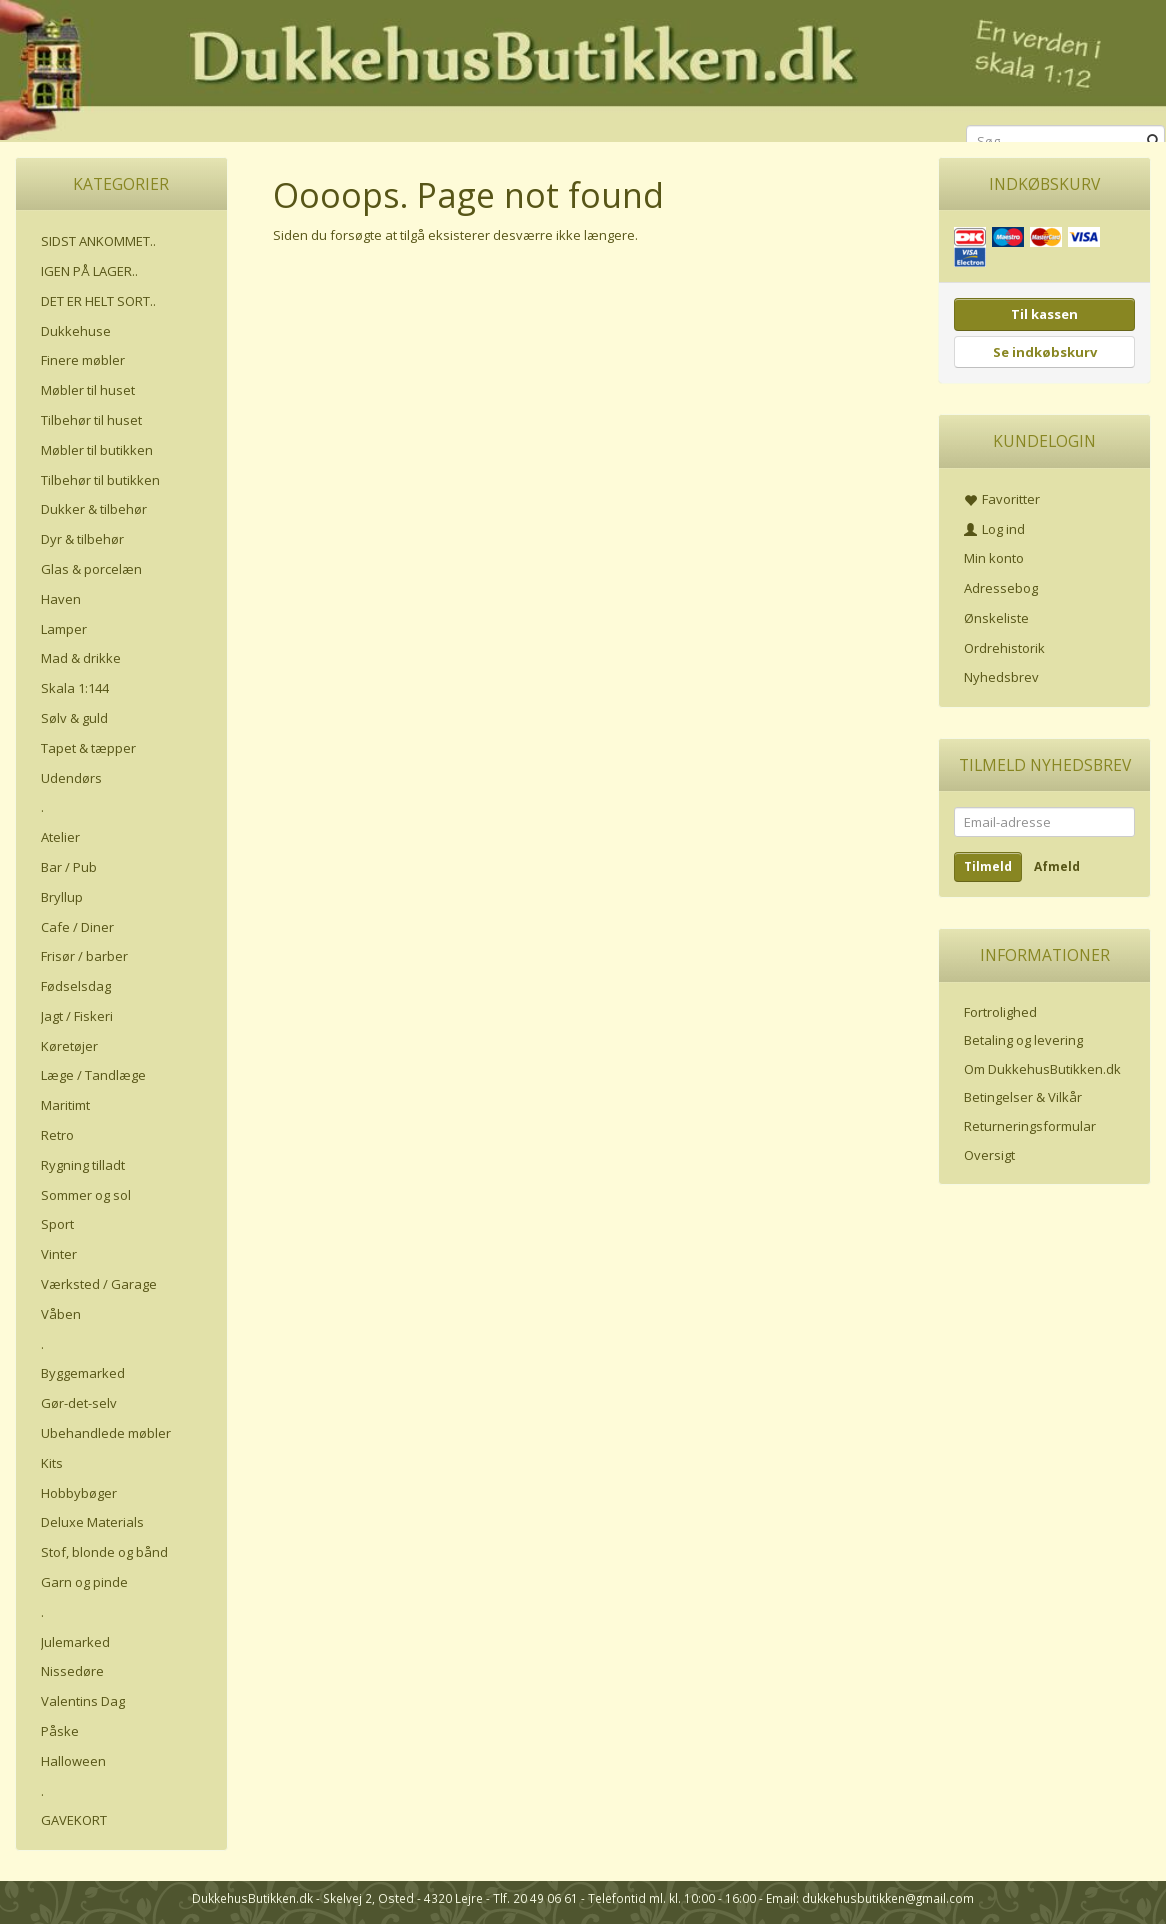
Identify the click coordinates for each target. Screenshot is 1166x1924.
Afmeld (1057, 866)
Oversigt (989, 1155)
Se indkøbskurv (1045, 352)
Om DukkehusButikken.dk (1042, 1069)
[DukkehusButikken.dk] (583, 67)
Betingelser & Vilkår (1023, 1097)
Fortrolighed (1000, 1012)
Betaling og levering (1023, 1040)
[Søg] (1153, 141)
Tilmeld (988, 866)
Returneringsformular (1030, 1126)
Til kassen (1044, 314)
